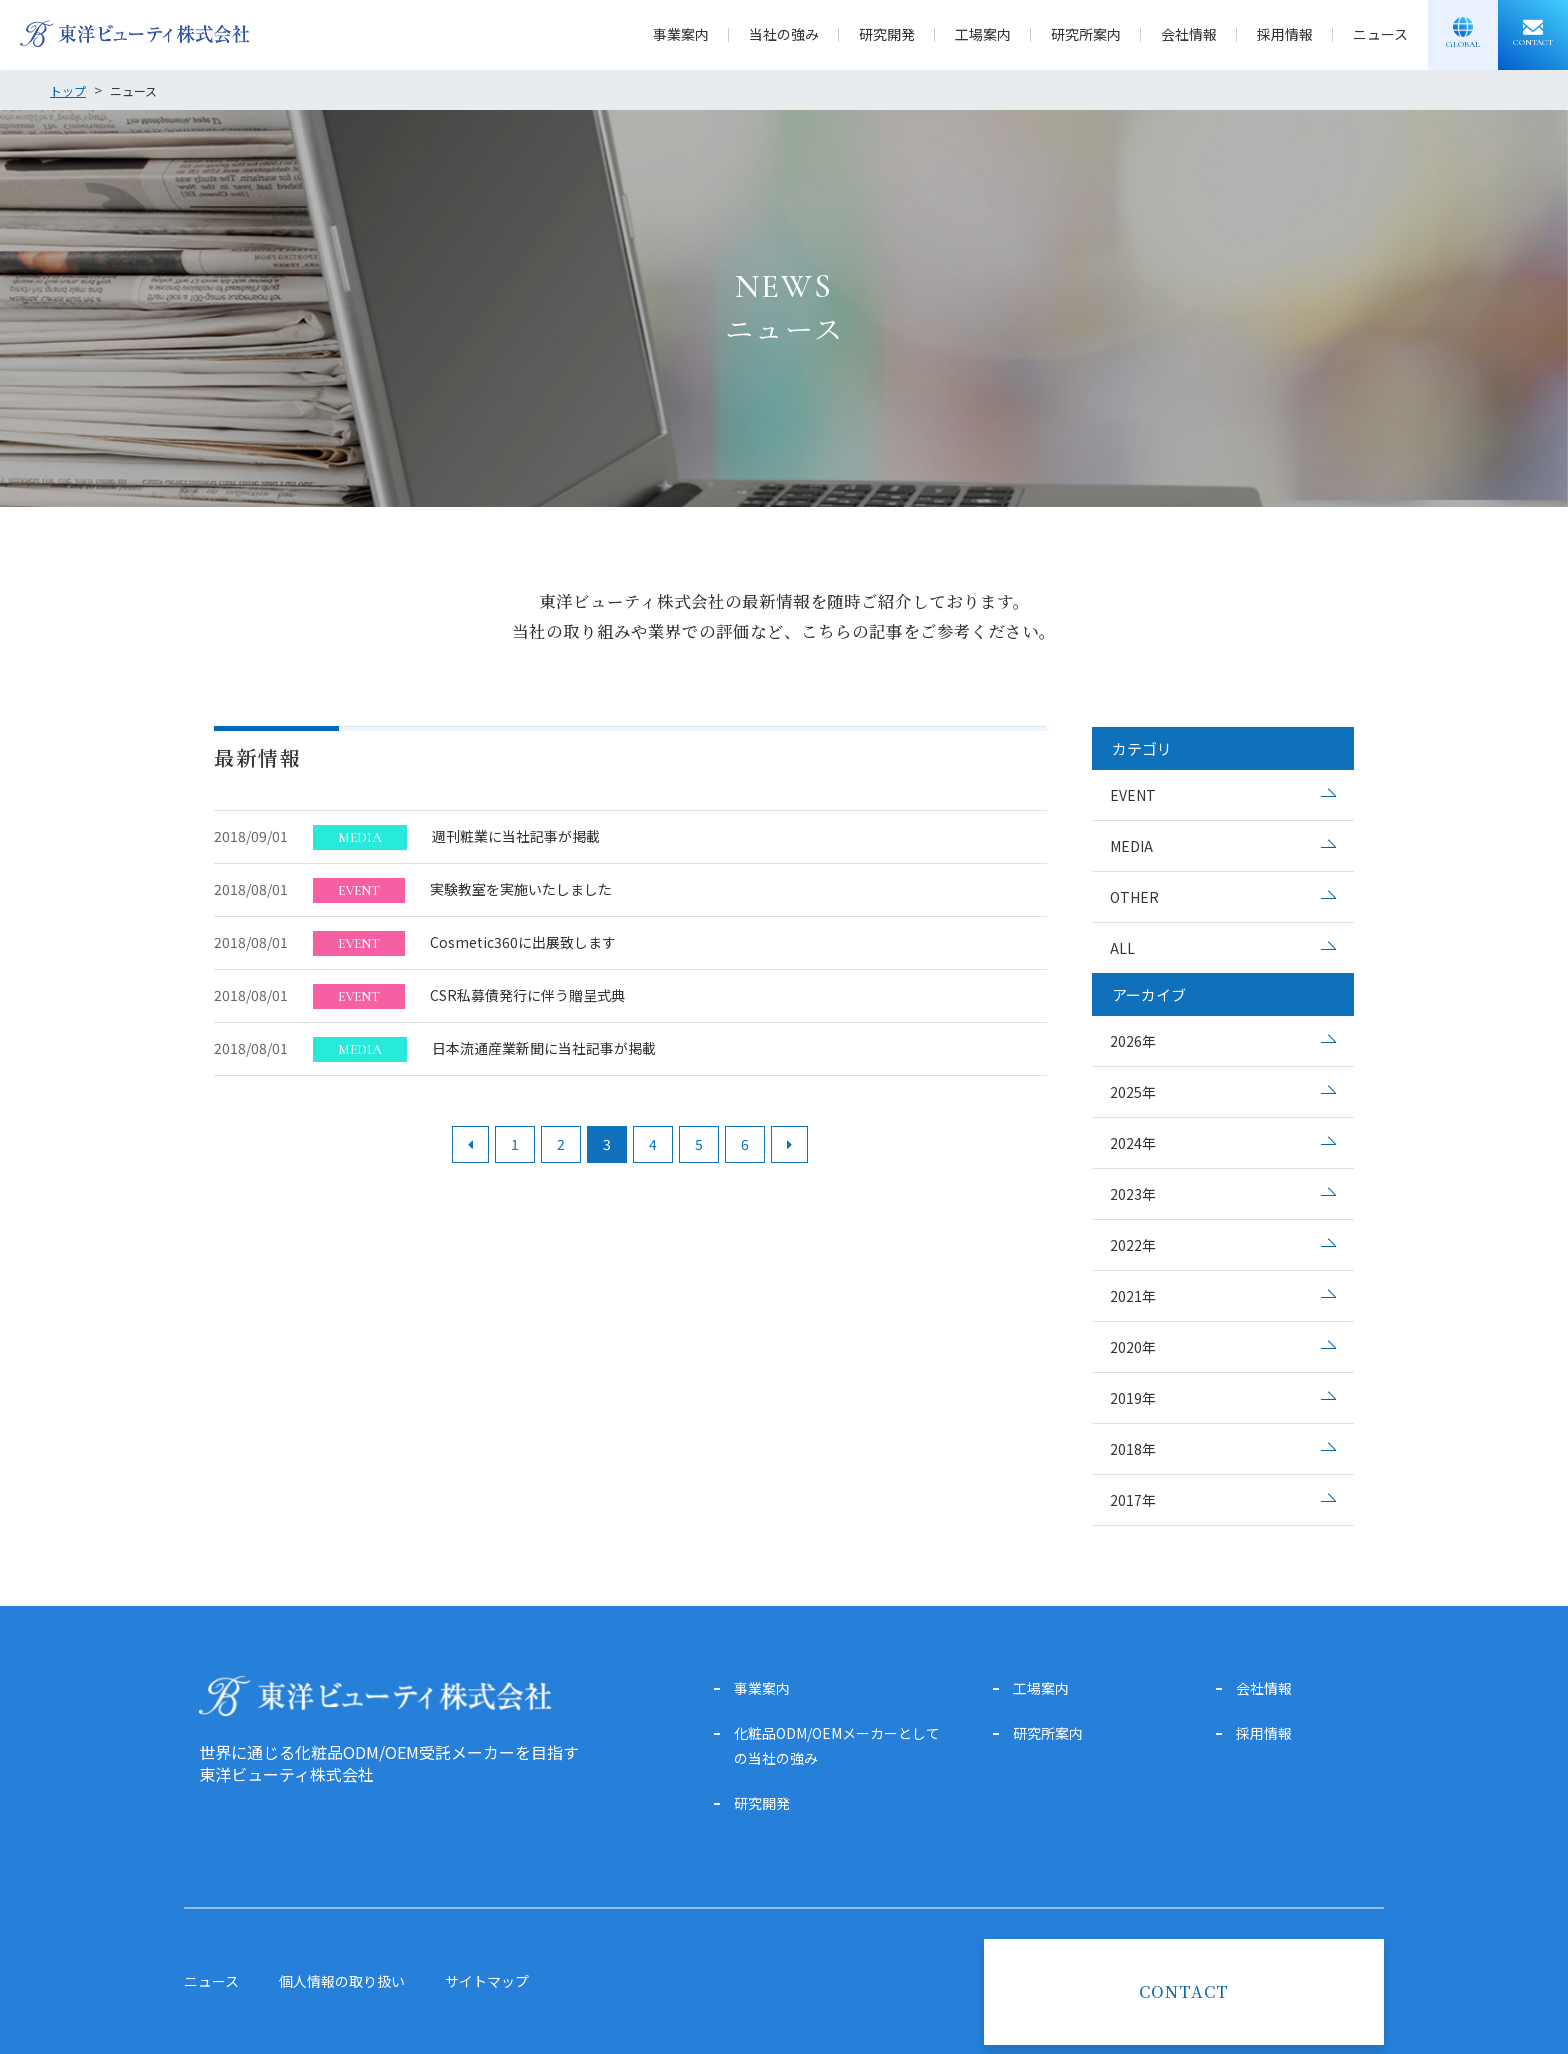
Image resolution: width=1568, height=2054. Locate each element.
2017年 (1133, 1500)
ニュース (1380, 34)
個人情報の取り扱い (342, 1981)
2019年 (1133, 1398)
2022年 (1133, 1245)
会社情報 (1189, 34)
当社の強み (784, 34)
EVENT (1133, 795)
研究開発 (887, 34)
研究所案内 (1086, 34)
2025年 (1133, 1092)
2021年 (1133, 1296)
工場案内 (983, 34)
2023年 (1133, 1194)
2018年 (1133, 1449)
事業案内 (681, 34)
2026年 (1133, 1041)
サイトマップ (487, 1981)
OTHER (1134, 897)
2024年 (1133, 1143)
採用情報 (1285, 34)
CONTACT (1184, 1991)
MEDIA (1131, 846)
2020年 (1133, 1347)
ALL (1122, 948)
